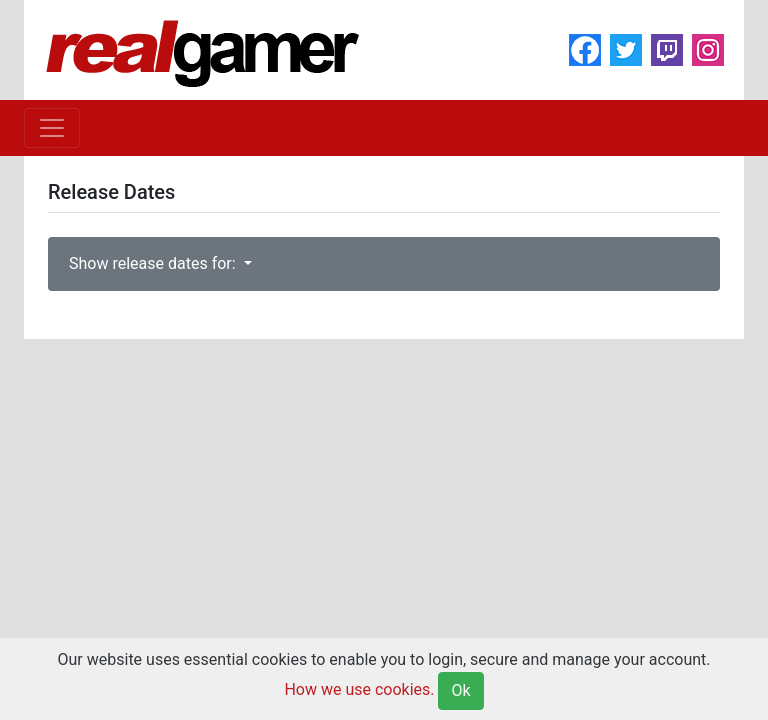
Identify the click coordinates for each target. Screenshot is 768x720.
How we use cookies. (359, 689)
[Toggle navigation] (52, 128)
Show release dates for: (154, 263)
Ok (460, 690)
